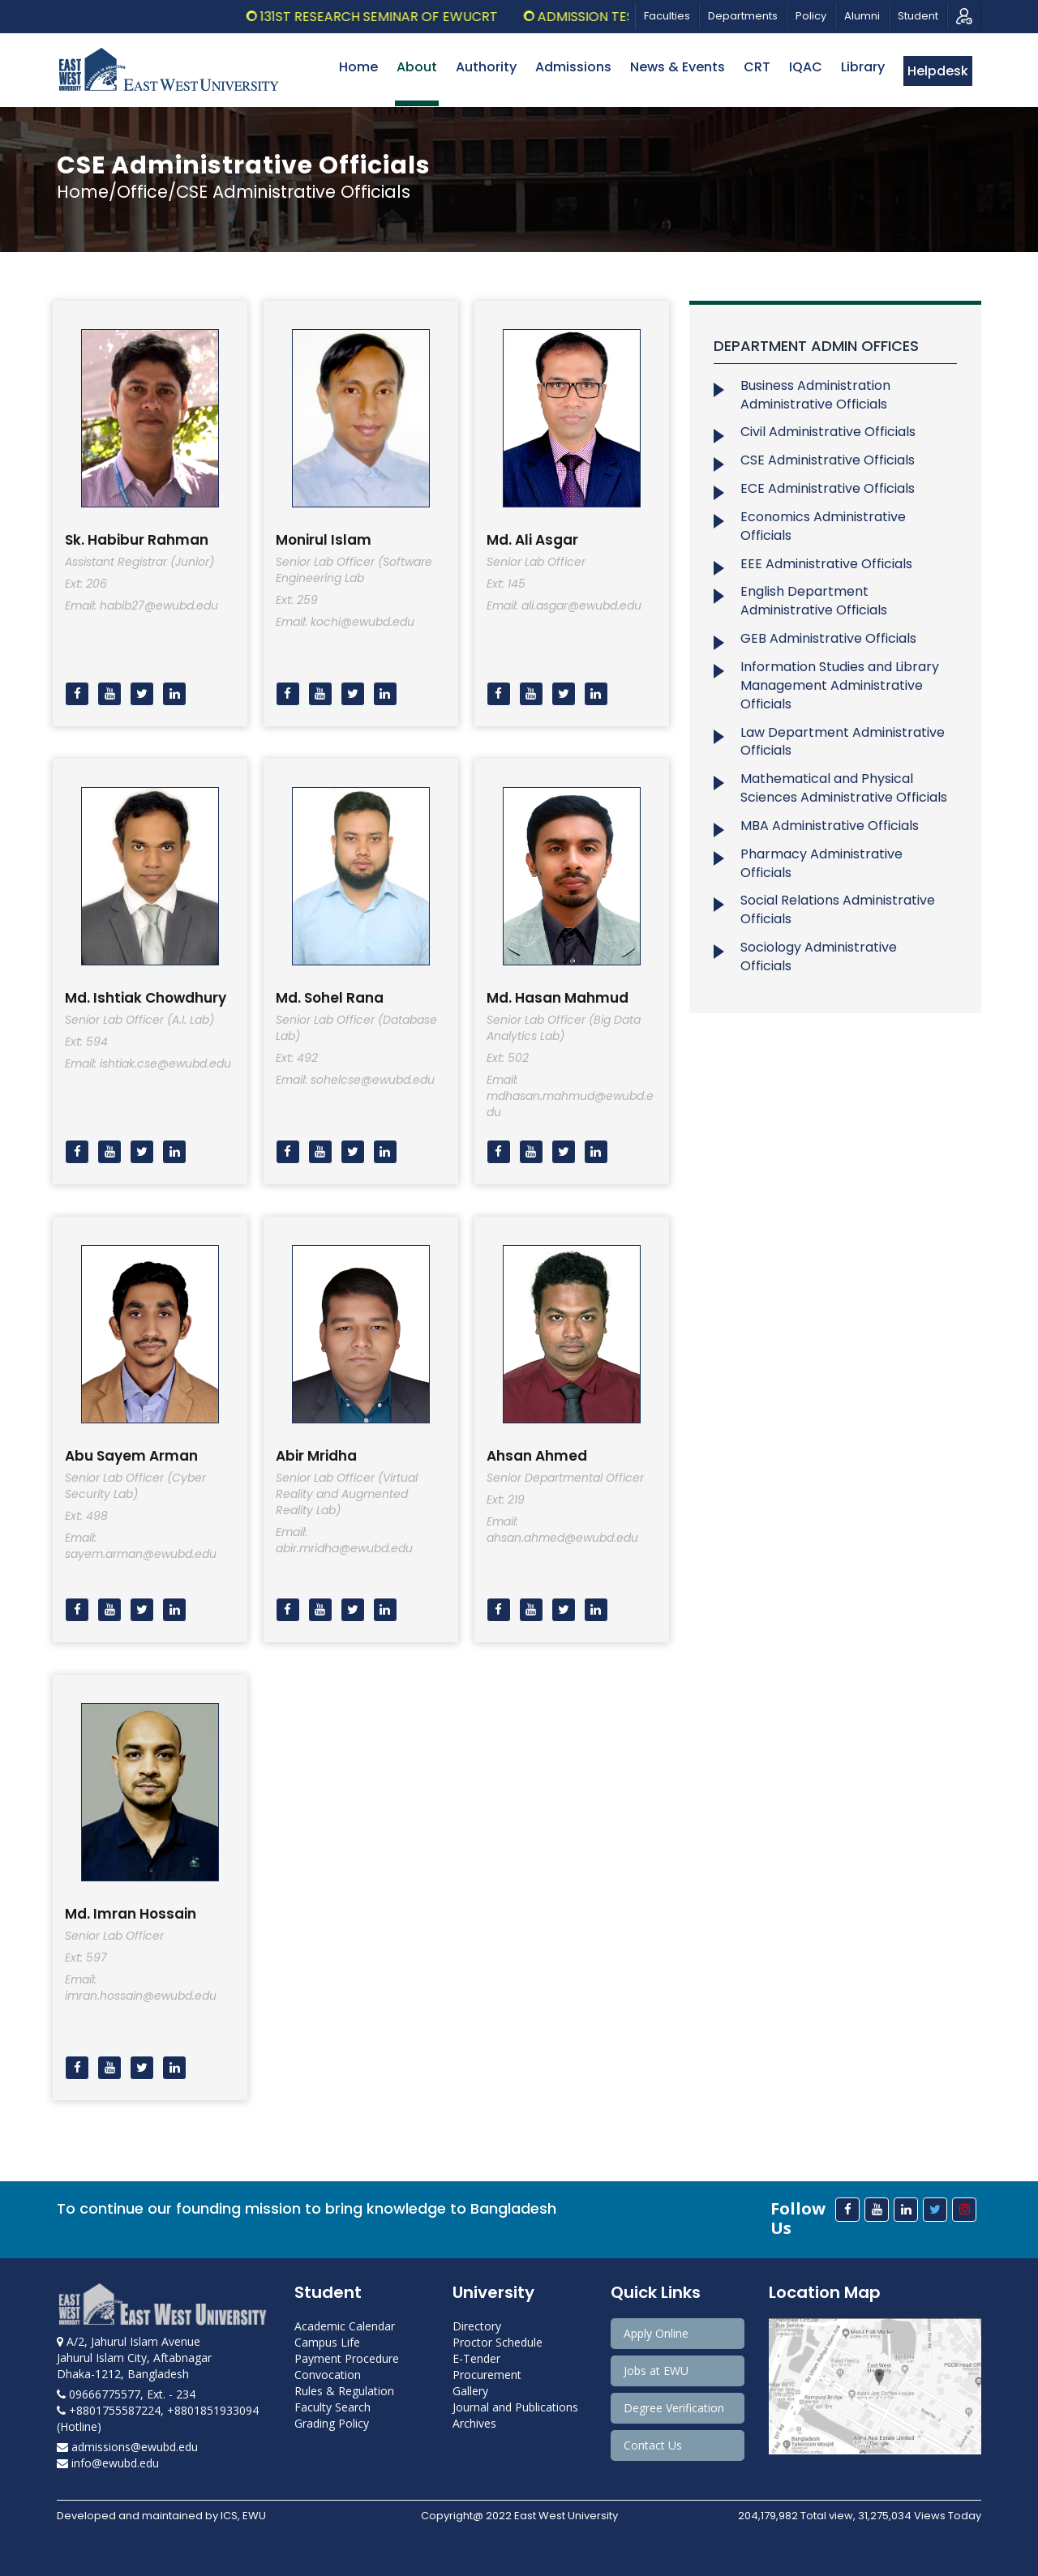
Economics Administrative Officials (823, 526)
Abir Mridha (316, 1456)
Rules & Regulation (344, 2390)
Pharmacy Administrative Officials (821, 863)
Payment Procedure (346, 2358)
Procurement (487, 2374)
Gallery (470, 2390)
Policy (811, 16)
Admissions (573, 67)
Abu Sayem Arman (131, 1456)
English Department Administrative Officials (813, 600)
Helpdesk (937, 71)
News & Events (677, 67)
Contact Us (653, 2445)
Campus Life (327, 2342)
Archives (474, 2423)
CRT (757, 67)
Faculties (667, 16)
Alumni (862, 16)
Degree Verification (674, 2408)
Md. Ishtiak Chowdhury (145, 998)
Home (358, 67)
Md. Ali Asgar (532, 540)
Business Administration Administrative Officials (815, 394)
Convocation (327, 2374)
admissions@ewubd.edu (127, 2446)
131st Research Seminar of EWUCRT (399, 16)
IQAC (805, 67)
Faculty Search (332, 2407)
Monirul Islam (323, 540)
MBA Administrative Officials (829, 825)
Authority (486, 67)
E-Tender (476, 2358)
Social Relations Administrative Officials (837, 909)
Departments (743, 16)
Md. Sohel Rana (330, 998)
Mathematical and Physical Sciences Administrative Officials (843, 788)
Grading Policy (331, 2423)
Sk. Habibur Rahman (136, 540)
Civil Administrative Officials (828, 431)
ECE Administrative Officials (827, 488)
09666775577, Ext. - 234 (126, 2394)
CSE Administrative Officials (827, 460)
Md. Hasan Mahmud (557, 998)
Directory (477, 2326)
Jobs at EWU (656, 2370)
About (417, 67)
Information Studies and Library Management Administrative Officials (839, 685)
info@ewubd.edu (108, 2463)
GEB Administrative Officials (828, 638)
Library (863, 67)
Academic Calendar (344, 2326)
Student (918, 16)
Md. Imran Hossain (130, 1913)
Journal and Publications (515, 2407)
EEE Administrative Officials (826, 563)
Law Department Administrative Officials (842, 741)
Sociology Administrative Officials (818, 956)
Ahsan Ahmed (537, 1456)
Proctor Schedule (498, 2342)
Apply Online (656, 2333)
